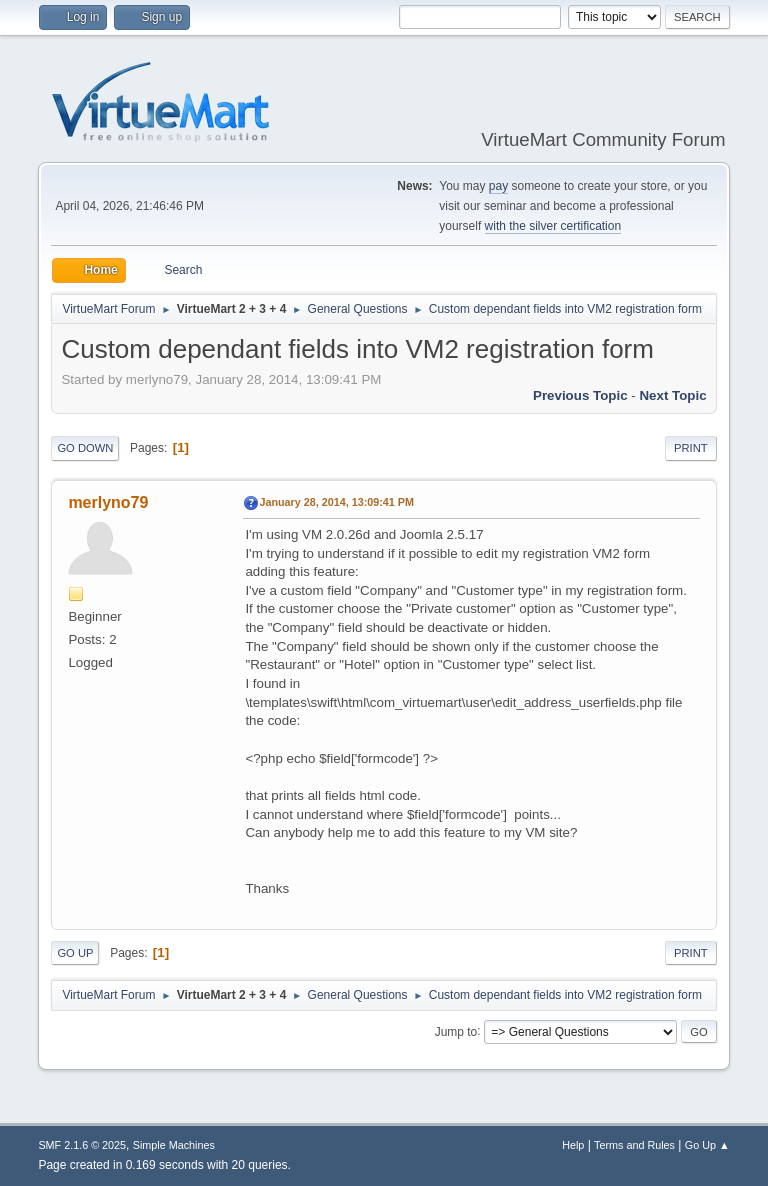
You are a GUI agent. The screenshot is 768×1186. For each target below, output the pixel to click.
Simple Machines (174, 1145)
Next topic (672, 395)
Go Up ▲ (707, 1145)
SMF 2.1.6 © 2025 (82, 1145)
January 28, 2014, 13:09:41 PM (336, 502)
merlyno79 (108, 502)
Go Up (75, 953)
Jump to (456, 1031)
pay (498, 186)
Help (573, 1145)
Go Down (85, 448)
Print (691, 448)
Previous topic (580, 395)
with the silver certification (553, 226)
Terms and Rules (634, 1145)
